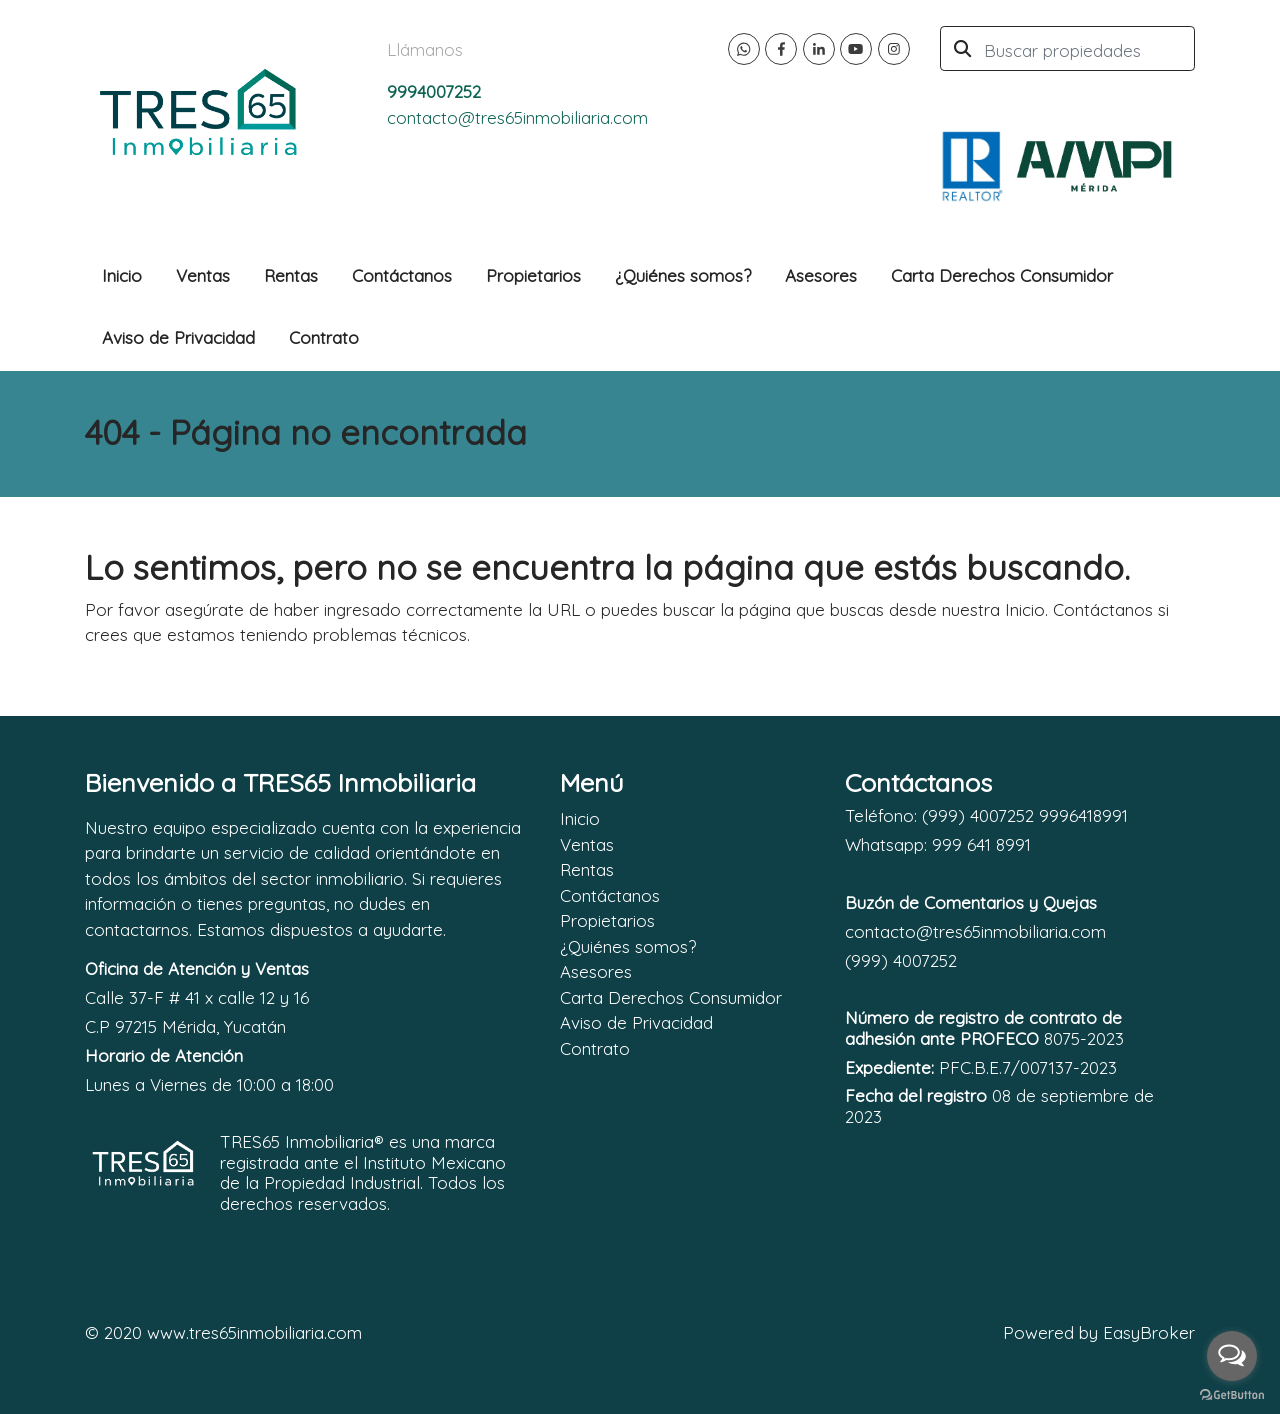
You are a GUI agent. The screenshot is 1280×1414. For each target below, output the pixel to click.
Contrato (324, 337)
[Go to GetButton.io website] (1232, 1394)
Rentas (291, 275)
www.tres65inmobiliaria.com (254, 1332)
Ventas (203, 275)
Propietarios (533, 275)
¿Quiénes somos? (683, 275)
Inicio (122, 275)
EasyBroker (1149, 1332)
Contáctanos (402, 275)
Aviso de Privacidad (178, 337)
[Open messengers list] (1232, 1356)
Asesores (821, 275)
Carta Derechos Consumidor (1002, 275)
